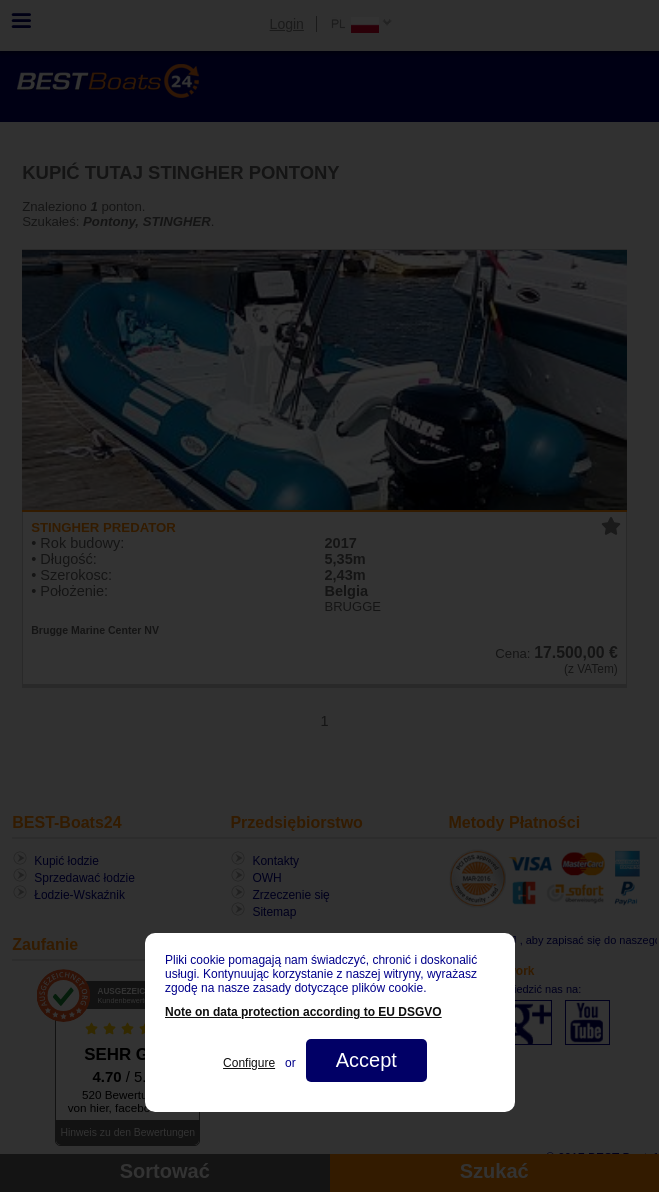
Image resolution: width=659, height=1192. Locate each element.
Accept (365, 1060)
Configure (249, 1063)
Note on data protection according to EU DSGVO (303, 1012)
